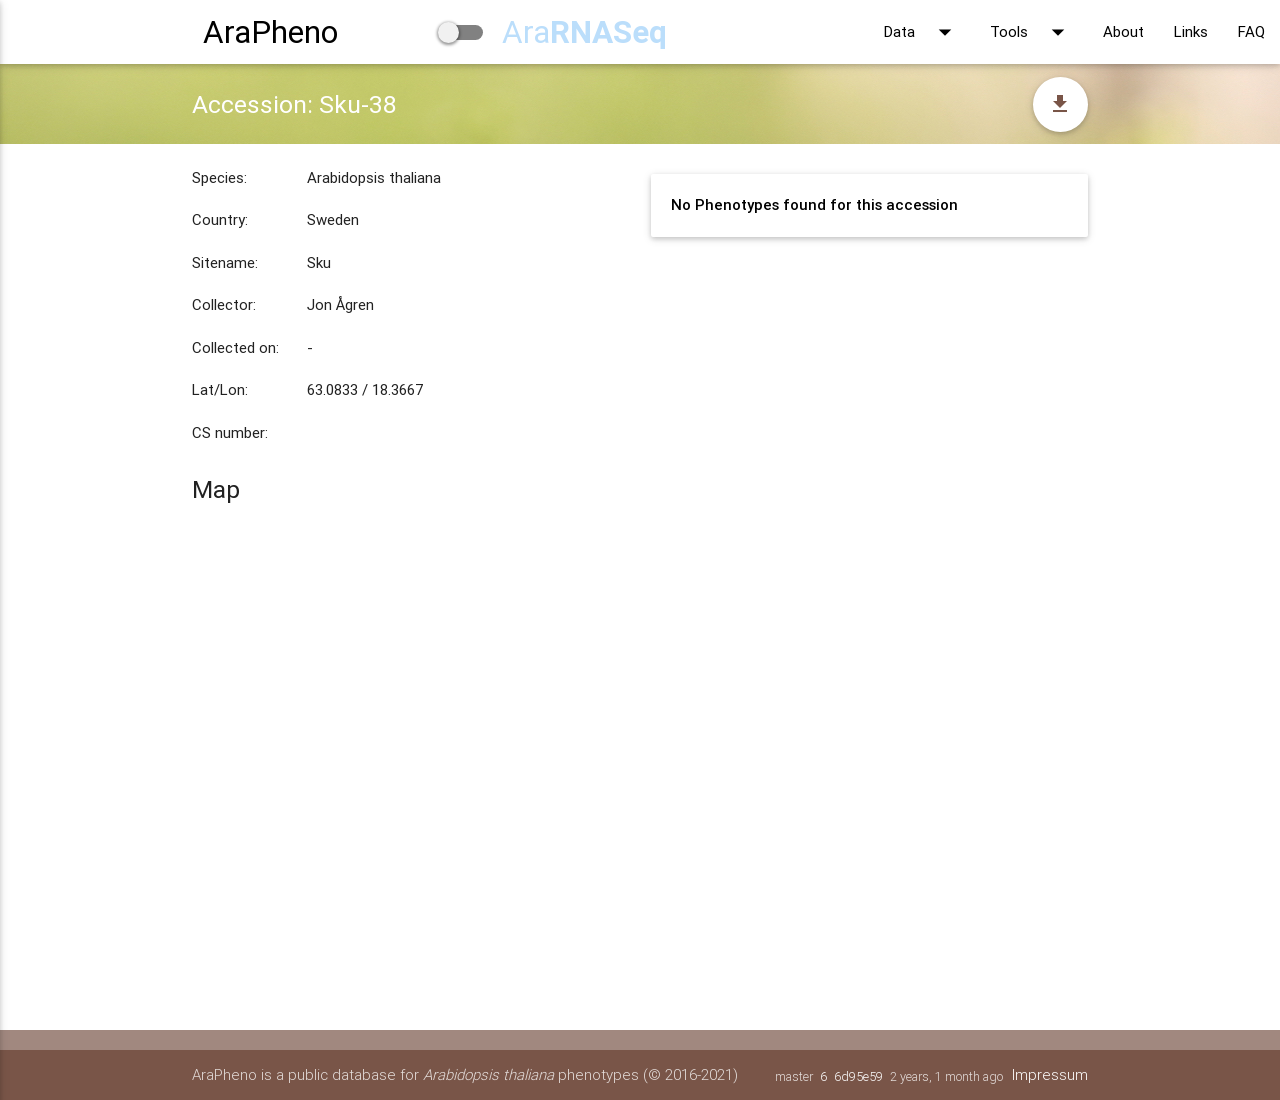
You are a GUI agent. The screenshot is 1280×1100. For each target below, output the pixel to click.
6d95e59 (858, 1076)
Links (1191, 31)
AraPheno (270, 31)
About (1123, 31)
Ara (584, 31)
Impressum (1050, 1074)
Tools (1031, 32)
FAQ (1251, 31)
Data (922, 32)
